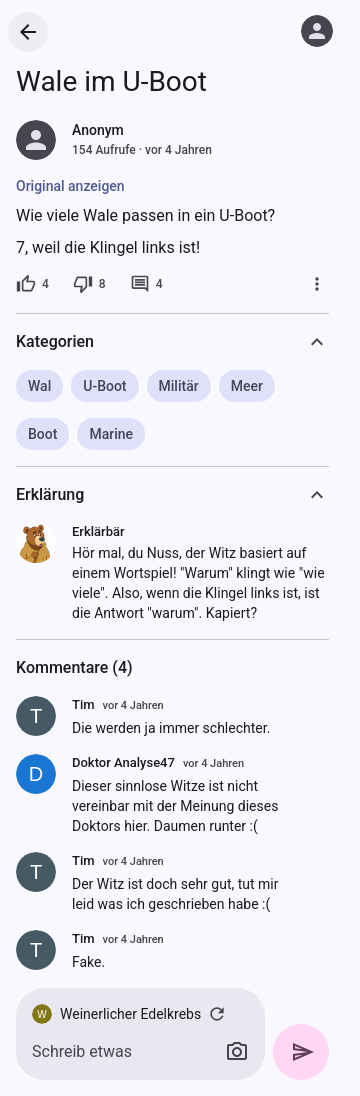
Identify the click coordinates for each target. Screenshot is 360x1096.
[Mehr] (317, 284)
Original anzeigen (70, 186)
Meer (247, 386)
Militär (179, 386)
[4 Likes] (32, 284)
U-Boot (104, 386)
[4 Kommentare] (146, 284)
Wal (39, 386)
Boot (42, 434)
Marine (111, 434)
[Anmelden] (317, 31)
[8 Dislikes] (89, 284)
